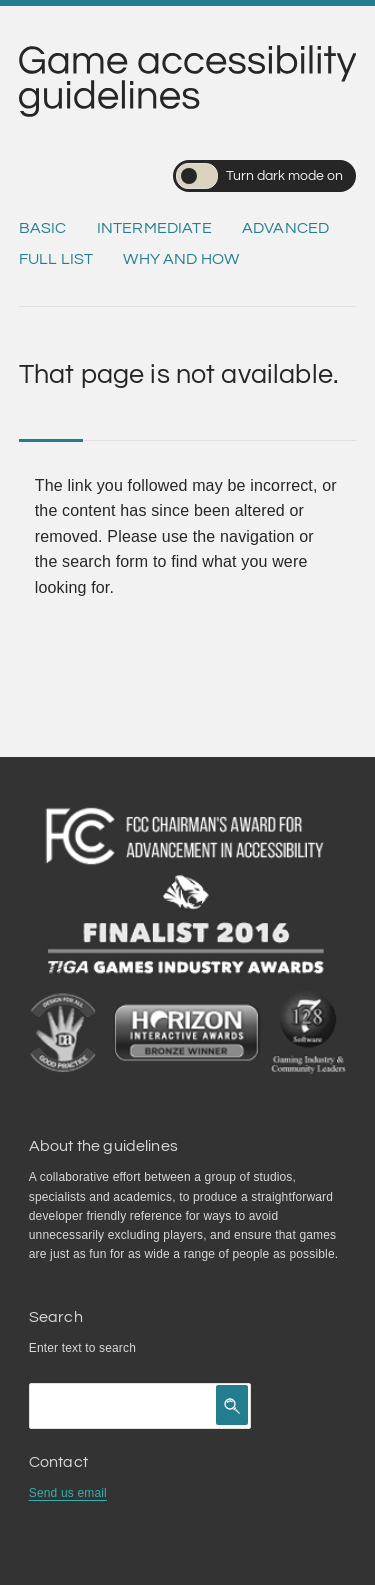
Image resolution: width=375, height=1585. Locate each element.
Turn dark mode (259, 176)
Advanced (285, 228)
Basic (43, 228)
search (117, 1348)
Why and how (181, 259)
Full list (56, 259)
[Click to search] (232, 1405)
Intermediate (154, 228)
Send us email (68, 1493)
